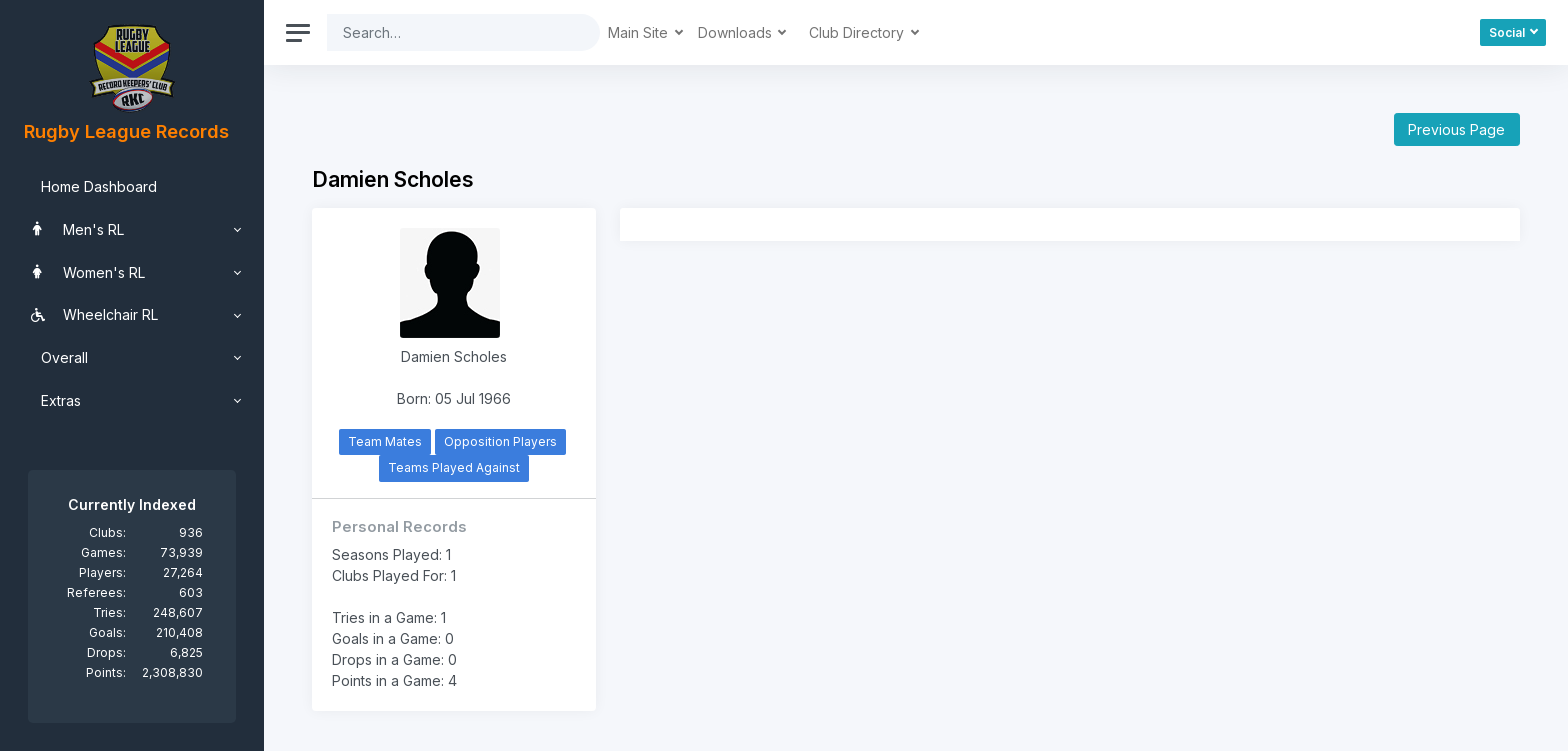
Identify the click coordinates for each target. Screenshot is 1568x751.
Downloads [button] (737, 32)
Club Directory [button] (858, 32)
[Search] (448, 32)
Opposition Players (500, 441)
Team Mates (385, 441)
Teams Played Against (454, 467)
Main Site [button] (640, 32)
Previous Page (1456, 129)
